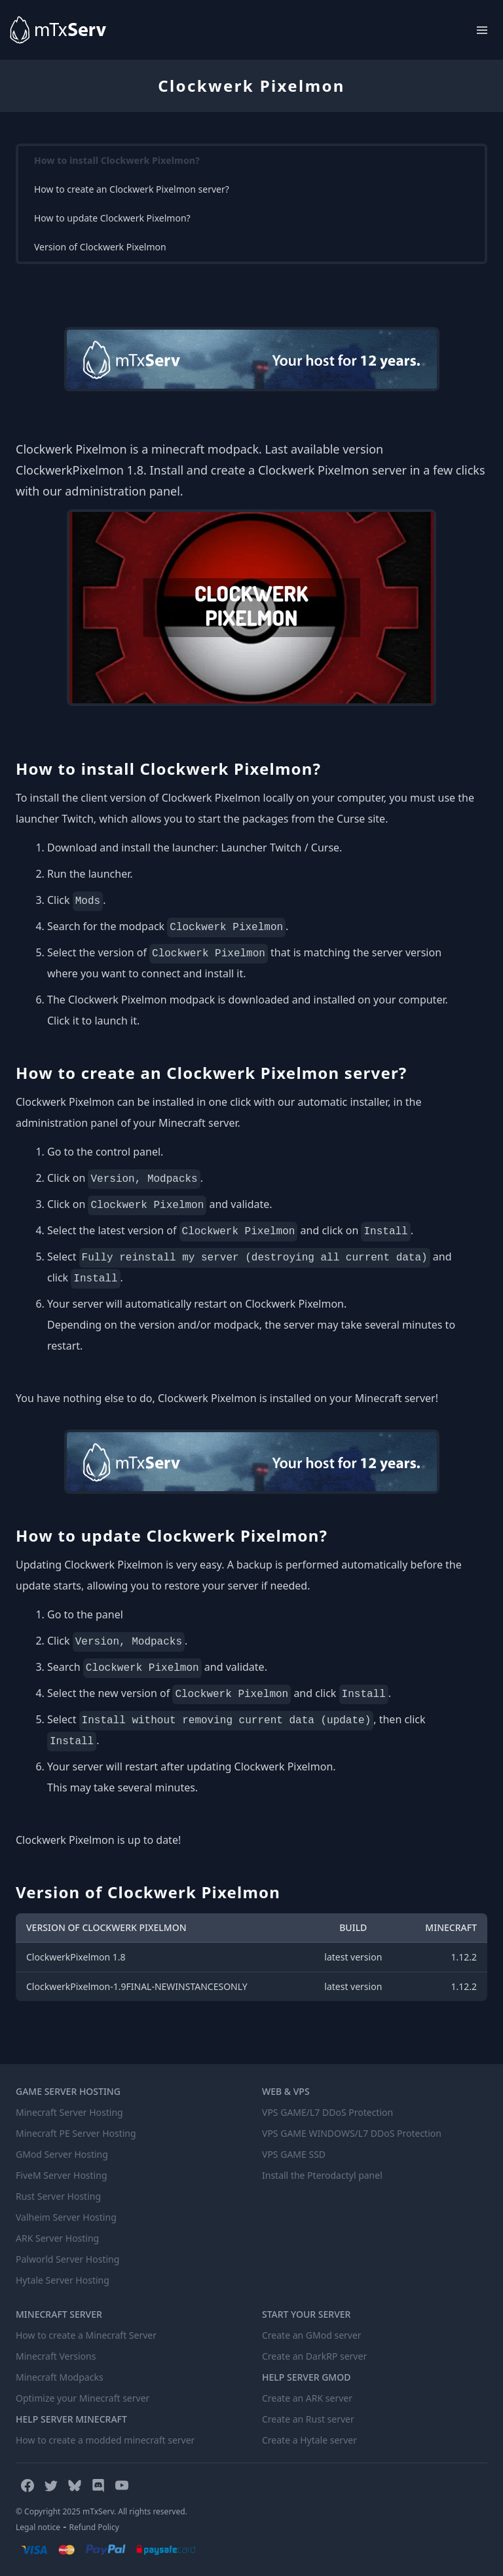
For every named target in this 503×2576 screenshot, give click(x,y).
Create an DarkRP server (314, 2356)
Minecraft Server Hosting (69, 2112)
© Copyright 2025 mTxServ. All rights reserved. (101, 2511)
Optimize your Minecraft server (82, 2398)
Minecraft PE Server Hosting (76, 2133)
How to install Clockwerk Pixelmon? (117, 160)
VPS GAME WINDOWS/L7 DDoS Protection (351, 2133)
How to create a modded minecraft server (105, 2440)
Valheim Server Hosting (66, 2217)
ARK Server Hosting (57, 2238)
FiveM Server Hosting (61, 2175)
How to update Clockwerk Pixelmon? (112, 218)
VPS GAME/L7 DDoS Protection (327, 2112)
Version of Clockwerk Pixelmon (100, 247)
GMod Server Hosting (62, 2154)
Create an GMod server (312, 2335)
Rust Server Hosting (58, 2196)
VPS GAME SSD (294, 2154)
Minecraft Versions (56, 2356)
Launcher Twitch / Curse (280, 847)
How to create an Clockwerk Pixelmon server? (131, 189)
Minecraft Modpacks (59, 2377)
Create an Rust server (308, 2419)
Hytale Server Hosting (62, 2280)
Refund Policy (94, 2527)
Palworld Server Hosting (67, 2259)
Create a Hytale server (309, 2440)
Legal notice (38, 2527)
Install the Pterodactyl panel (322, 2175)
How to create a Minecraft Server (86, 2335)
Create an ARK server (307, 2398)
